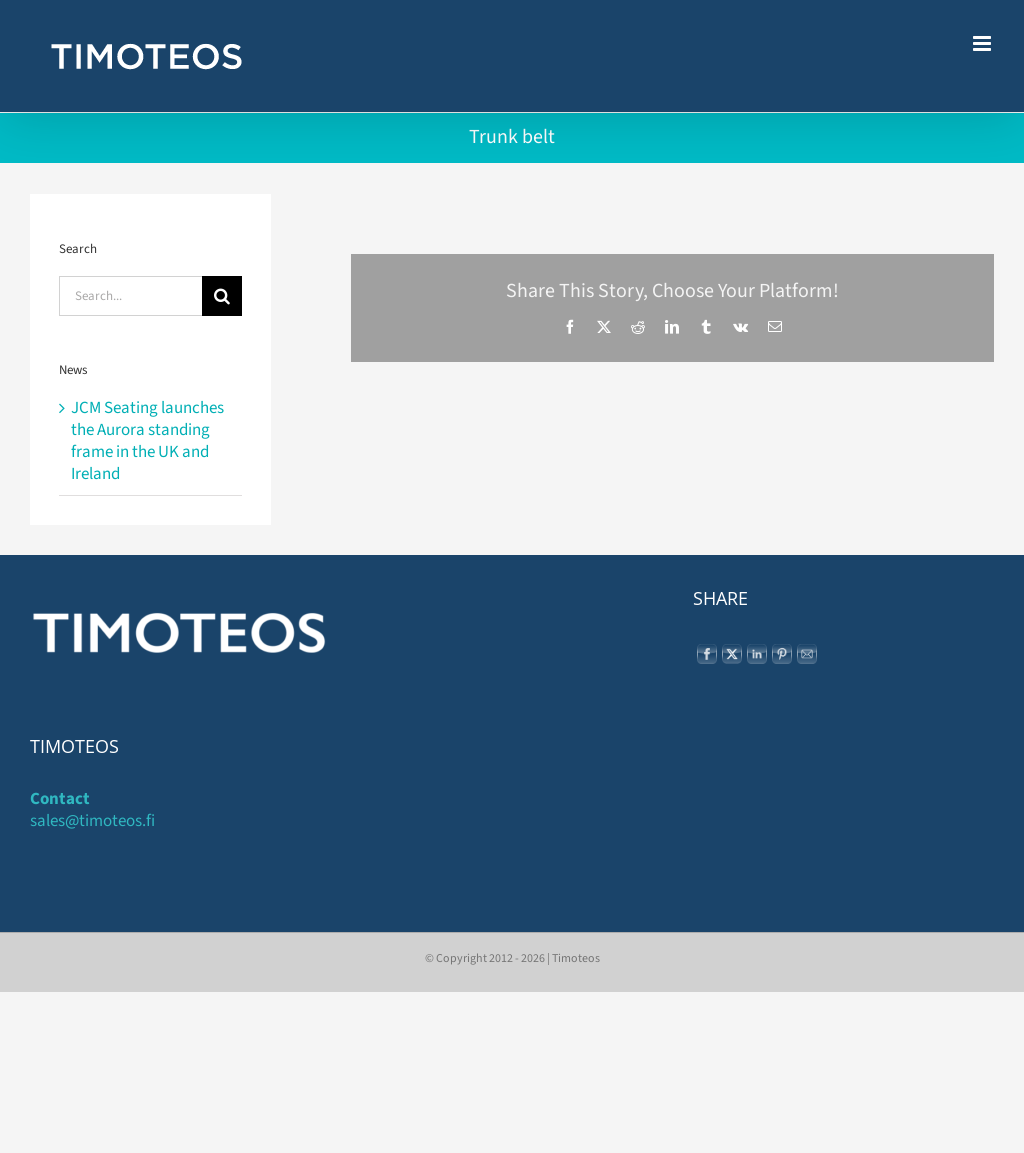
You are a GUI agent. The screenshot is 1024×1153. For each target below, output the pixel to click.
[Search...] (130, 296)
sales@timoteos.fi (92, 821)
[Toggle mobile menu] (983, 43)
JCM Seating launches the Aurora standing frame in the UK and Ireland (147, 441)
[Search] (222, 296)
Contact (60, 799)
